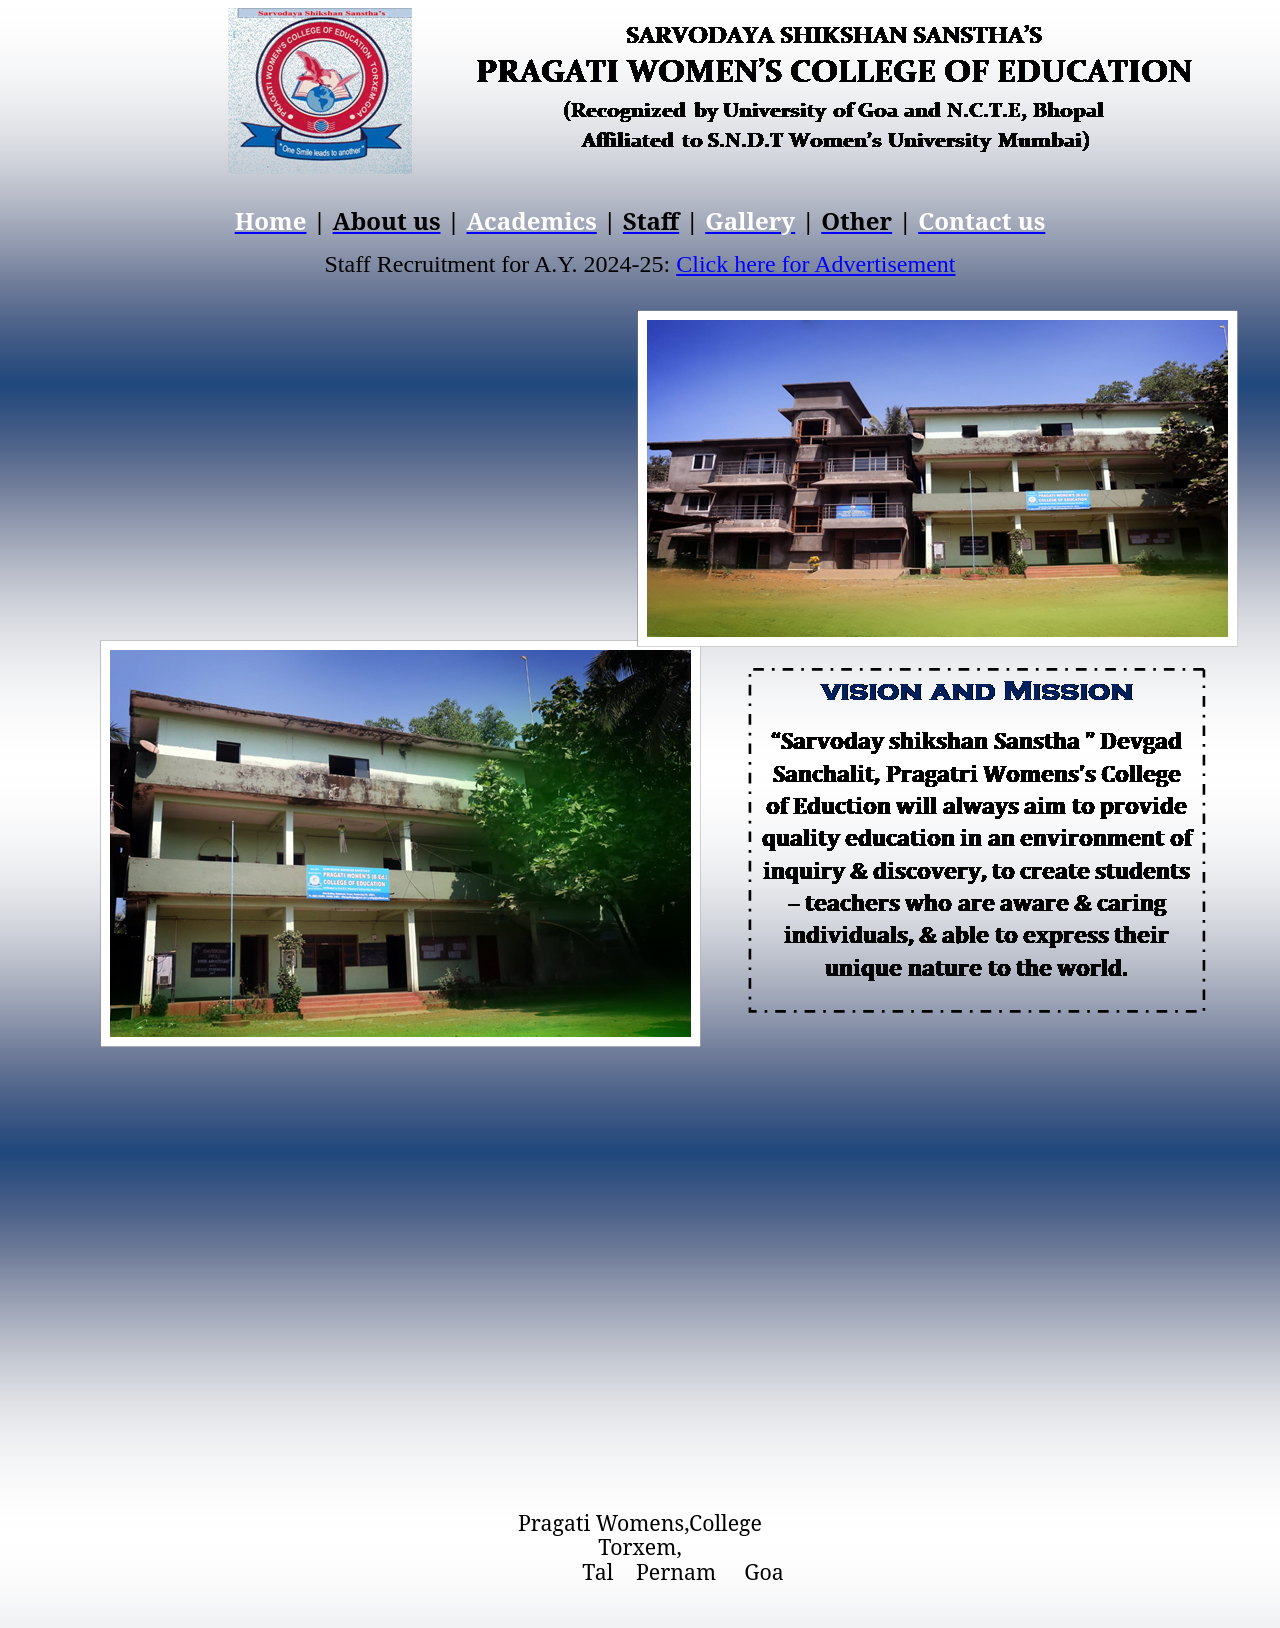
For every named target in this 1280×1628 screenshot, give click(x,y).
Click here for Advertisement (815, 264)
